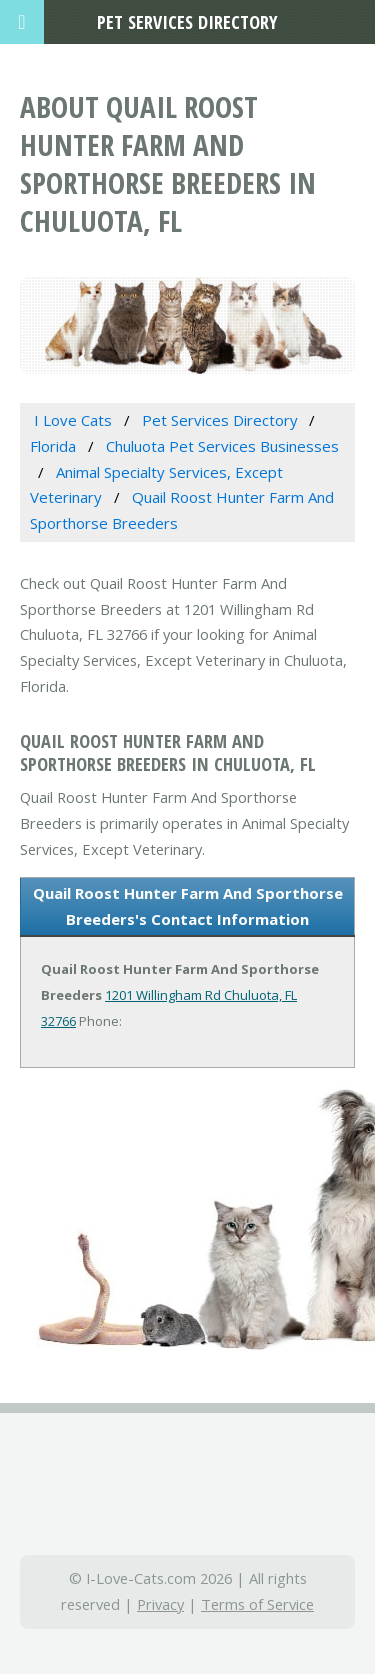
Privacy (160, 1604)
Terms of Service (257, 1604)
